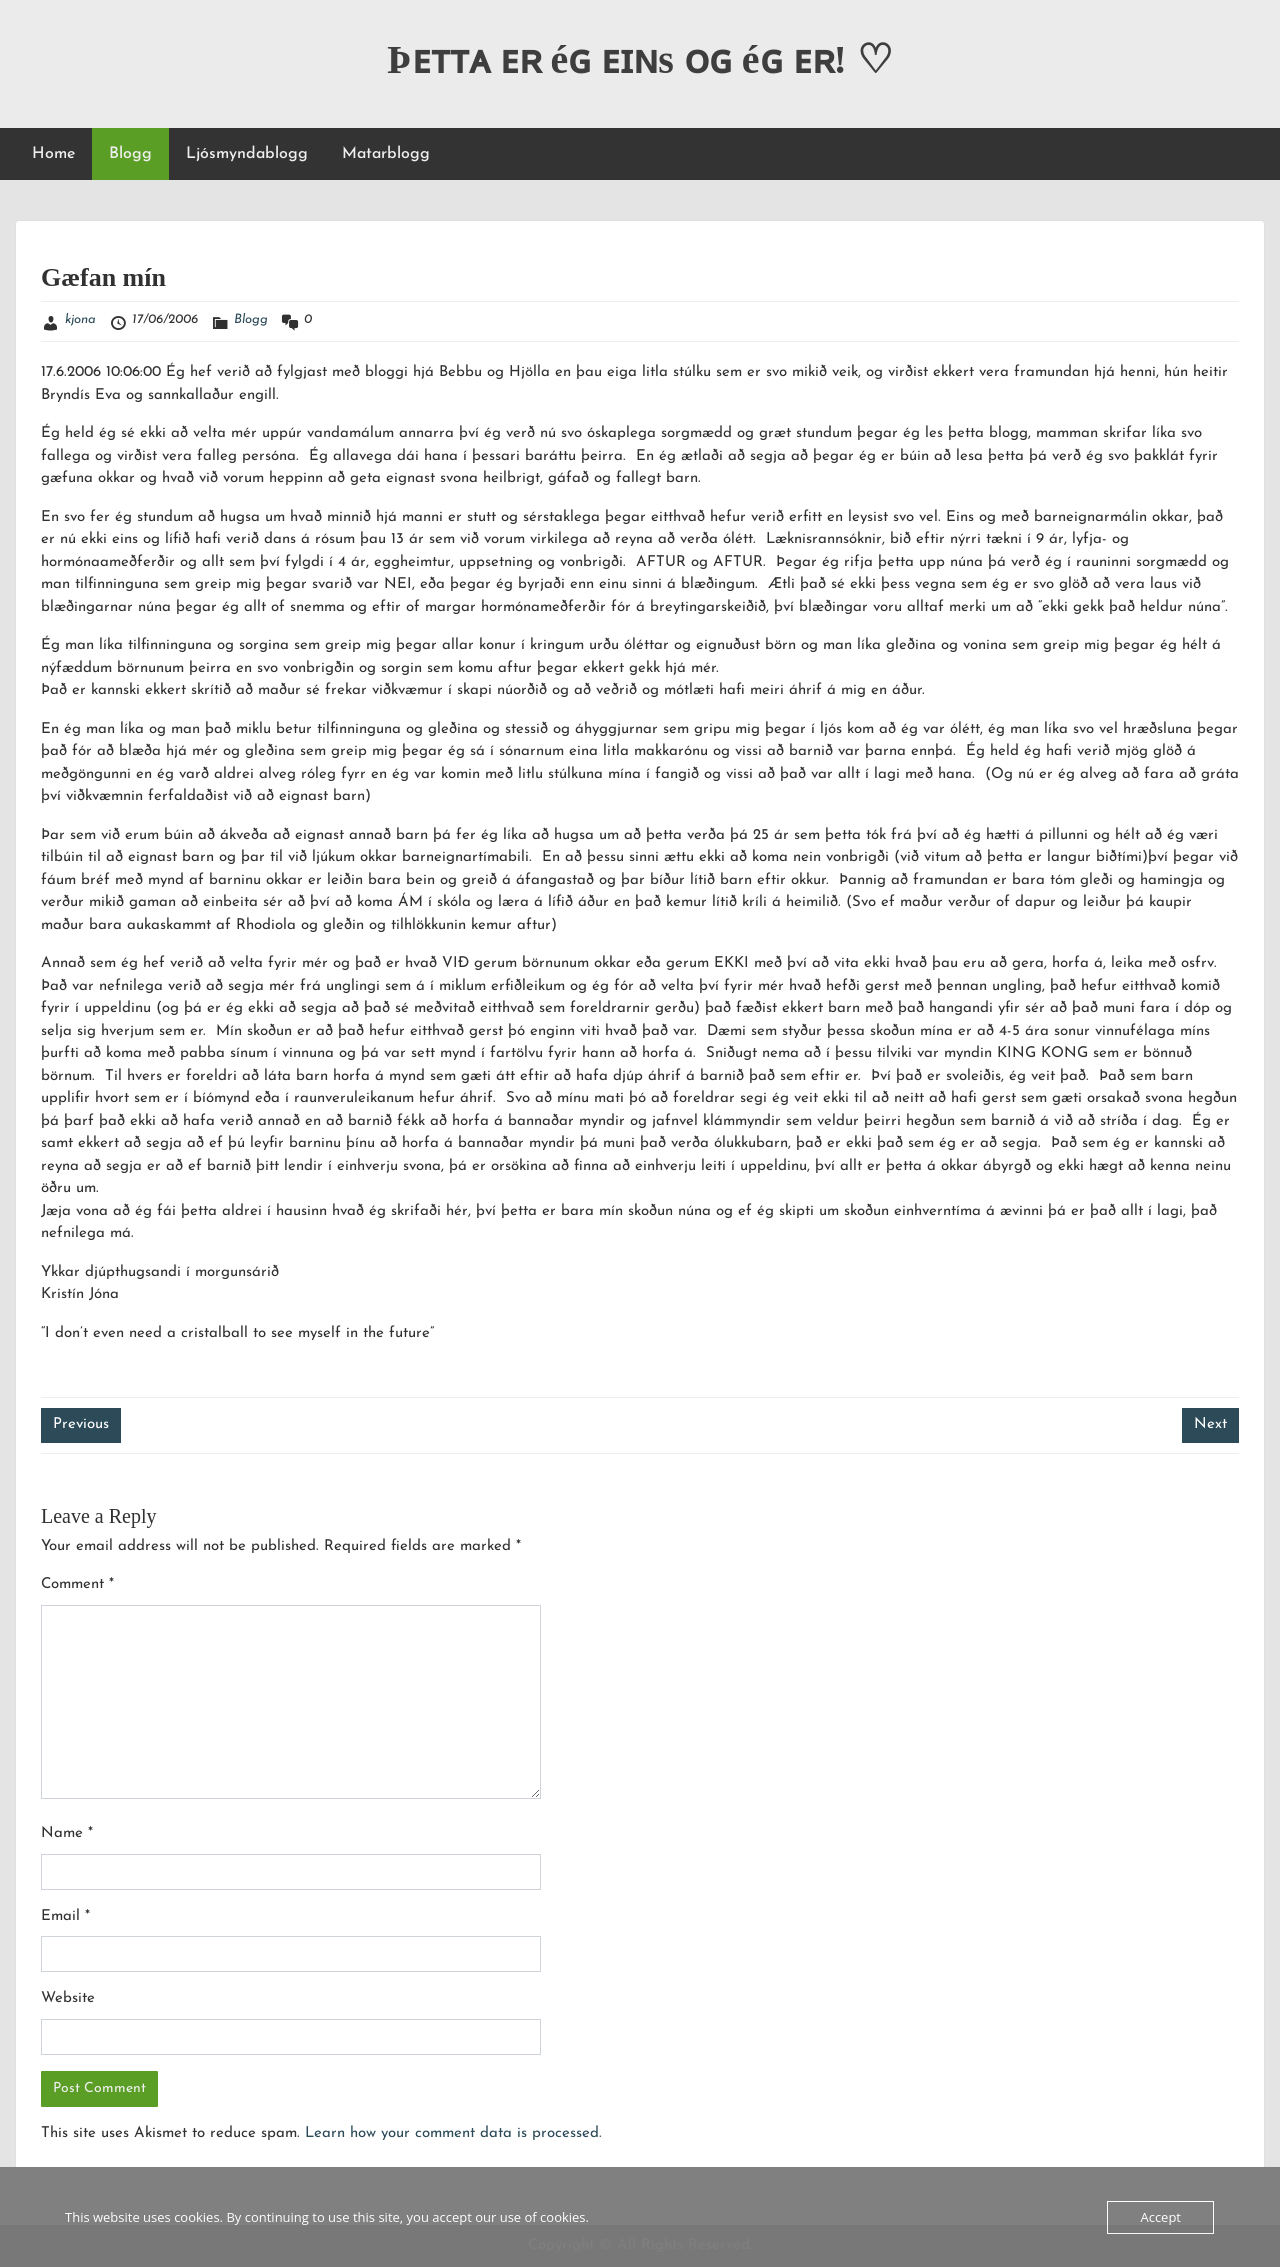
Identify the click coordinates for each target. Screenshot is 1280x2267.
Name (67, 1833)
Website (68, 1998)
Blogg (130, 154)
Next (1210, 1424)
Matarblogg (386, 154)
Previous (81, 1424)
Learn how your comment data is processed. (453, 2133)
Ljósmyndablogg (247, 154)
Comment (77, 1584)
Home (53, 154)
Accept (1160, 2217)
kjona (80, 319)
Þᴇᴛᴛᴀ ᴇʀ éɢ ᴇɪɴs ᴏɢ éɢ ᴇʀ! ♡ (640, 59)
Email (65, 1916)
